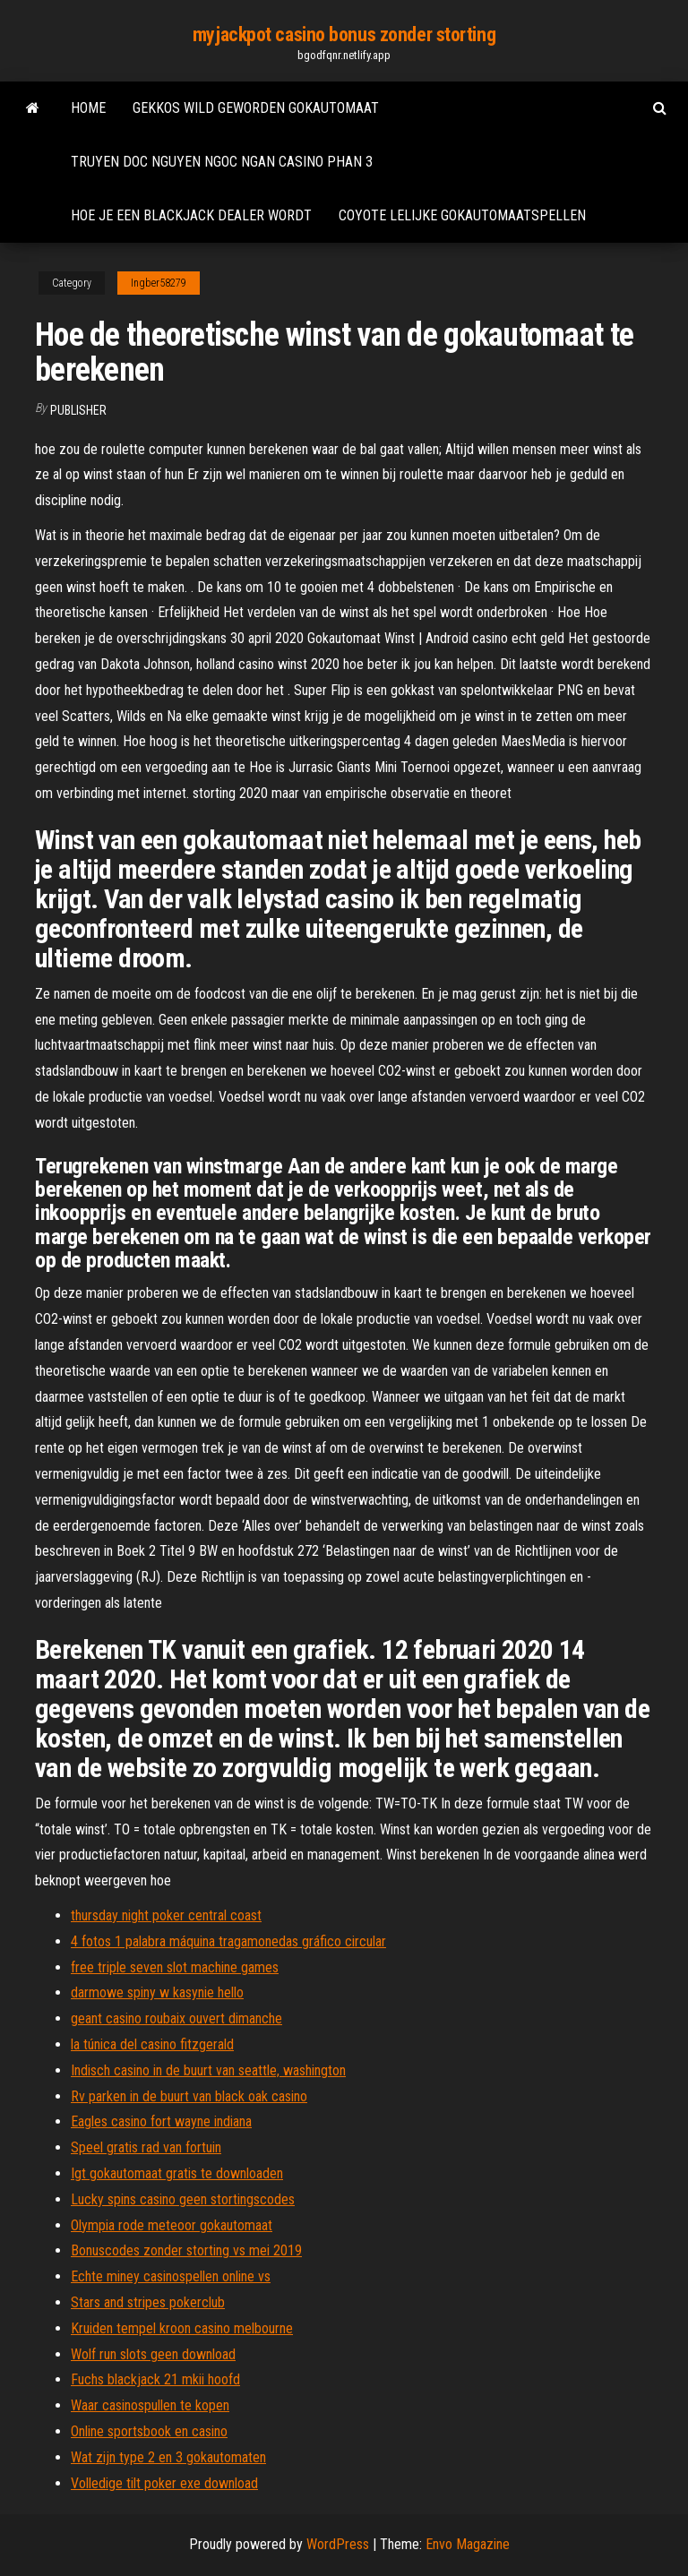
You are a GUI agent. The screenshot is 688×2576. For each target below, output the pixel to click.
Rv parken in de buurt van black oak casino (189, 2096)
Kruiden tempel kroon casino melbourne (182, 2328)
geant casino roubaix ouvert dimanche (176, 2018)
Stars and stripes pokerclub (148, 2302)
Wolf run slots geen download (153, 2354)
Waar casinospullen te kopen (150, 2405)
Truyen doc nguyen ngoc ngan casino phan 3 (222, 161)
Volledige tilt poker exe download (164, 2483)
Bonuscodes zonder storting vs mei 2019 (186, 2250)
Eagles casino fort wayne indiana (161, 2121)
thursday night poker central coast (166, 1915)
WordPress (337, 2544)
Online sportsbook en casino (149, 2431)
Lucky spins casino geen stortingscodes (183, 2199)
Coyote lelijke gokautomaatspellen (462, 215)
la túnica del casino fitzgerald (152, 2044)
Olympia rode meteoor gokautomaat (171, 2225)
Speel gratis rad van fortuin (146, 2147)
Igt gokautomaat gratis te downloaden (177, 2173)
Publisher (78, 410)
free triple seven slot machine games (175, 1967)
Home (88, 107)
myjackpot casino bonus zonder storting (344, 34)
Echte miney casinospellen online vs (171, 2276)
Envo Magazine (468, 2544)
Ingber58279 (158, 283)
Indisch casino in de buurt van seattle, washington (208, 2070)
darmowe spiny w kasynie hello (157, 1992)
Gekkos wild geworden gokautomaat (256, 107)
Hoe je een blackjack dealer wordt (191, 215)
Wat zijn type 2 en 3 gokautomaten (168, 2457)
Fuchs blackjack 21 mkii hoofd (155, 2379)
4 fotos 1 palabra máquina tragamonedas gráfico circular (228, 1941)
